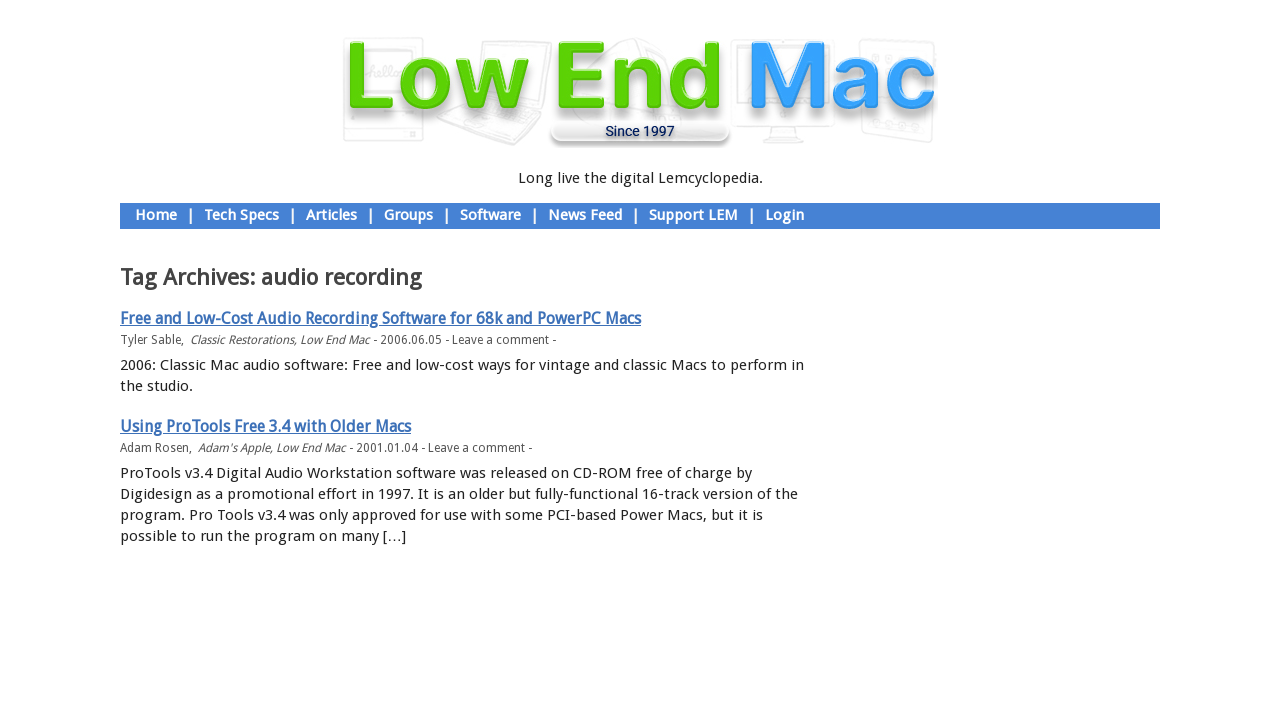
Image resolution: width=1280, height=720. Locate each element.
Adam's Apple (234, 448)
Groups (408, 215)
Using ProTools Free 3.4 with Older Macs (265, 426)
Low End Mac (335, 340)
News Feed (585, 215)
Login (784, 215)
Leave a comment (500, 340)
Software (490, 215)
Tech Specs (241, 215)
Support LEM (693, 215)
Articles (331, 215)
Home (156, 215)
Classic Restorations (242, 340)
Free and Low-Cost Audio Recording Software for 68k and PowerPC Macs (380, 318)
